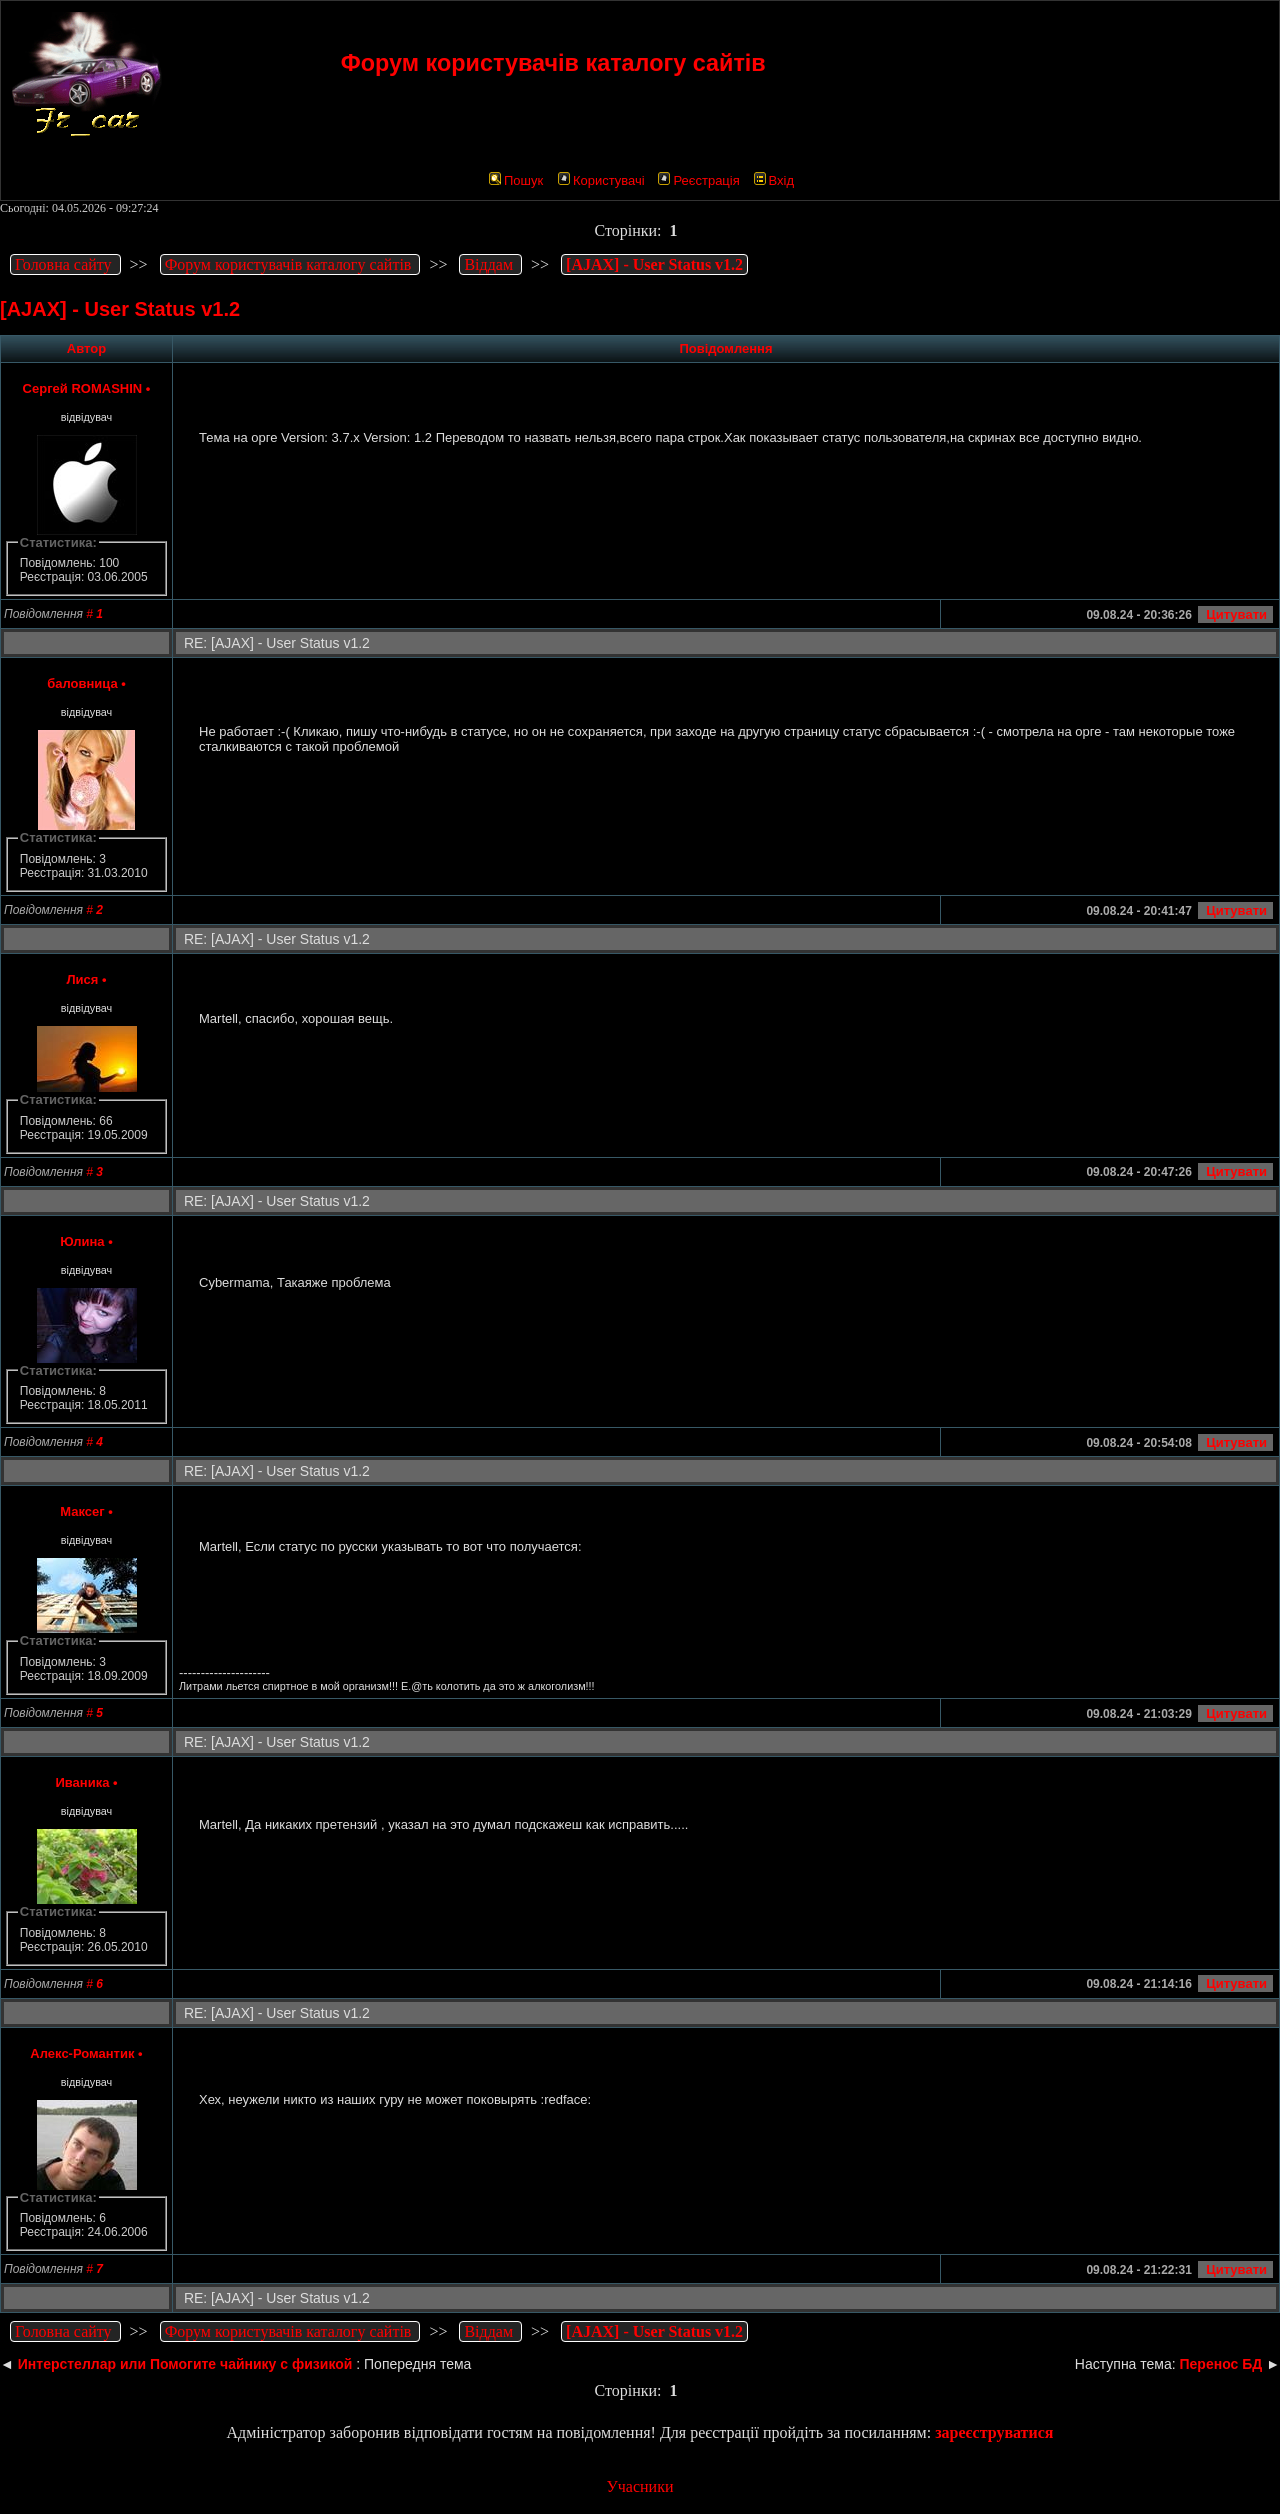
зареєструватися (994, 2432)
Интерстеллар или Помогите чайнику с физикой (185, 2364)
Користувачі (601, 180)
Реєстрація (698, 180)
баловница (82, 683)
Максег (82, 1511)
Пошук (516, 180)
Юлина (82, 1241)
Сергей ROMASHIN (83, 388)
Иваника (82, 1782)
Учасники (639, 2486)
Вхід (774, 180)
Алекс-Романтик (82, 2053)
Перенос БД (1221, 2364)
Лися (82, 979)
